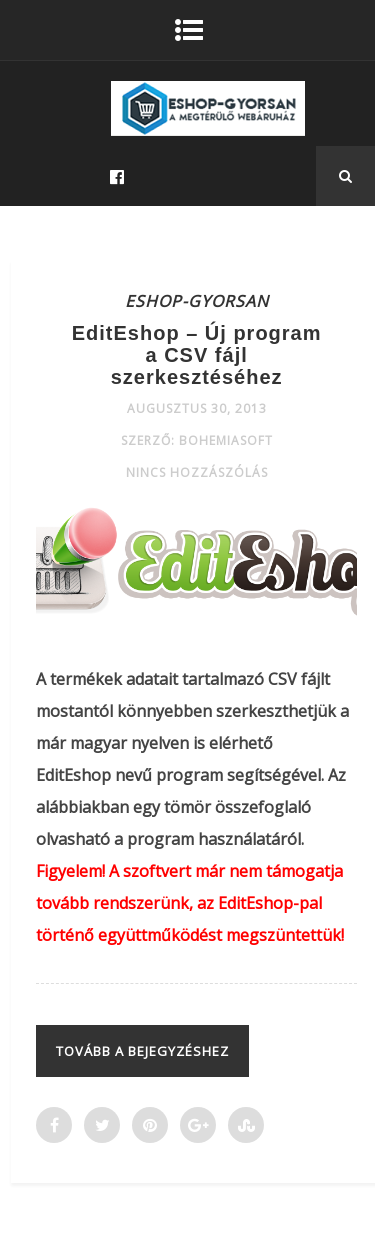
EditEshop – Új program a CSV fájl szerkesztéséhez (197, 355)
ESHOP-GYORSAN (197, 301)
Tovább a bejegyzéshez (142, 1051)
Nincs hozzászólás (197, 472)
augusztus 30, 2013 (197, 408)
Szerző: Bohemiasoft (197, 440)
